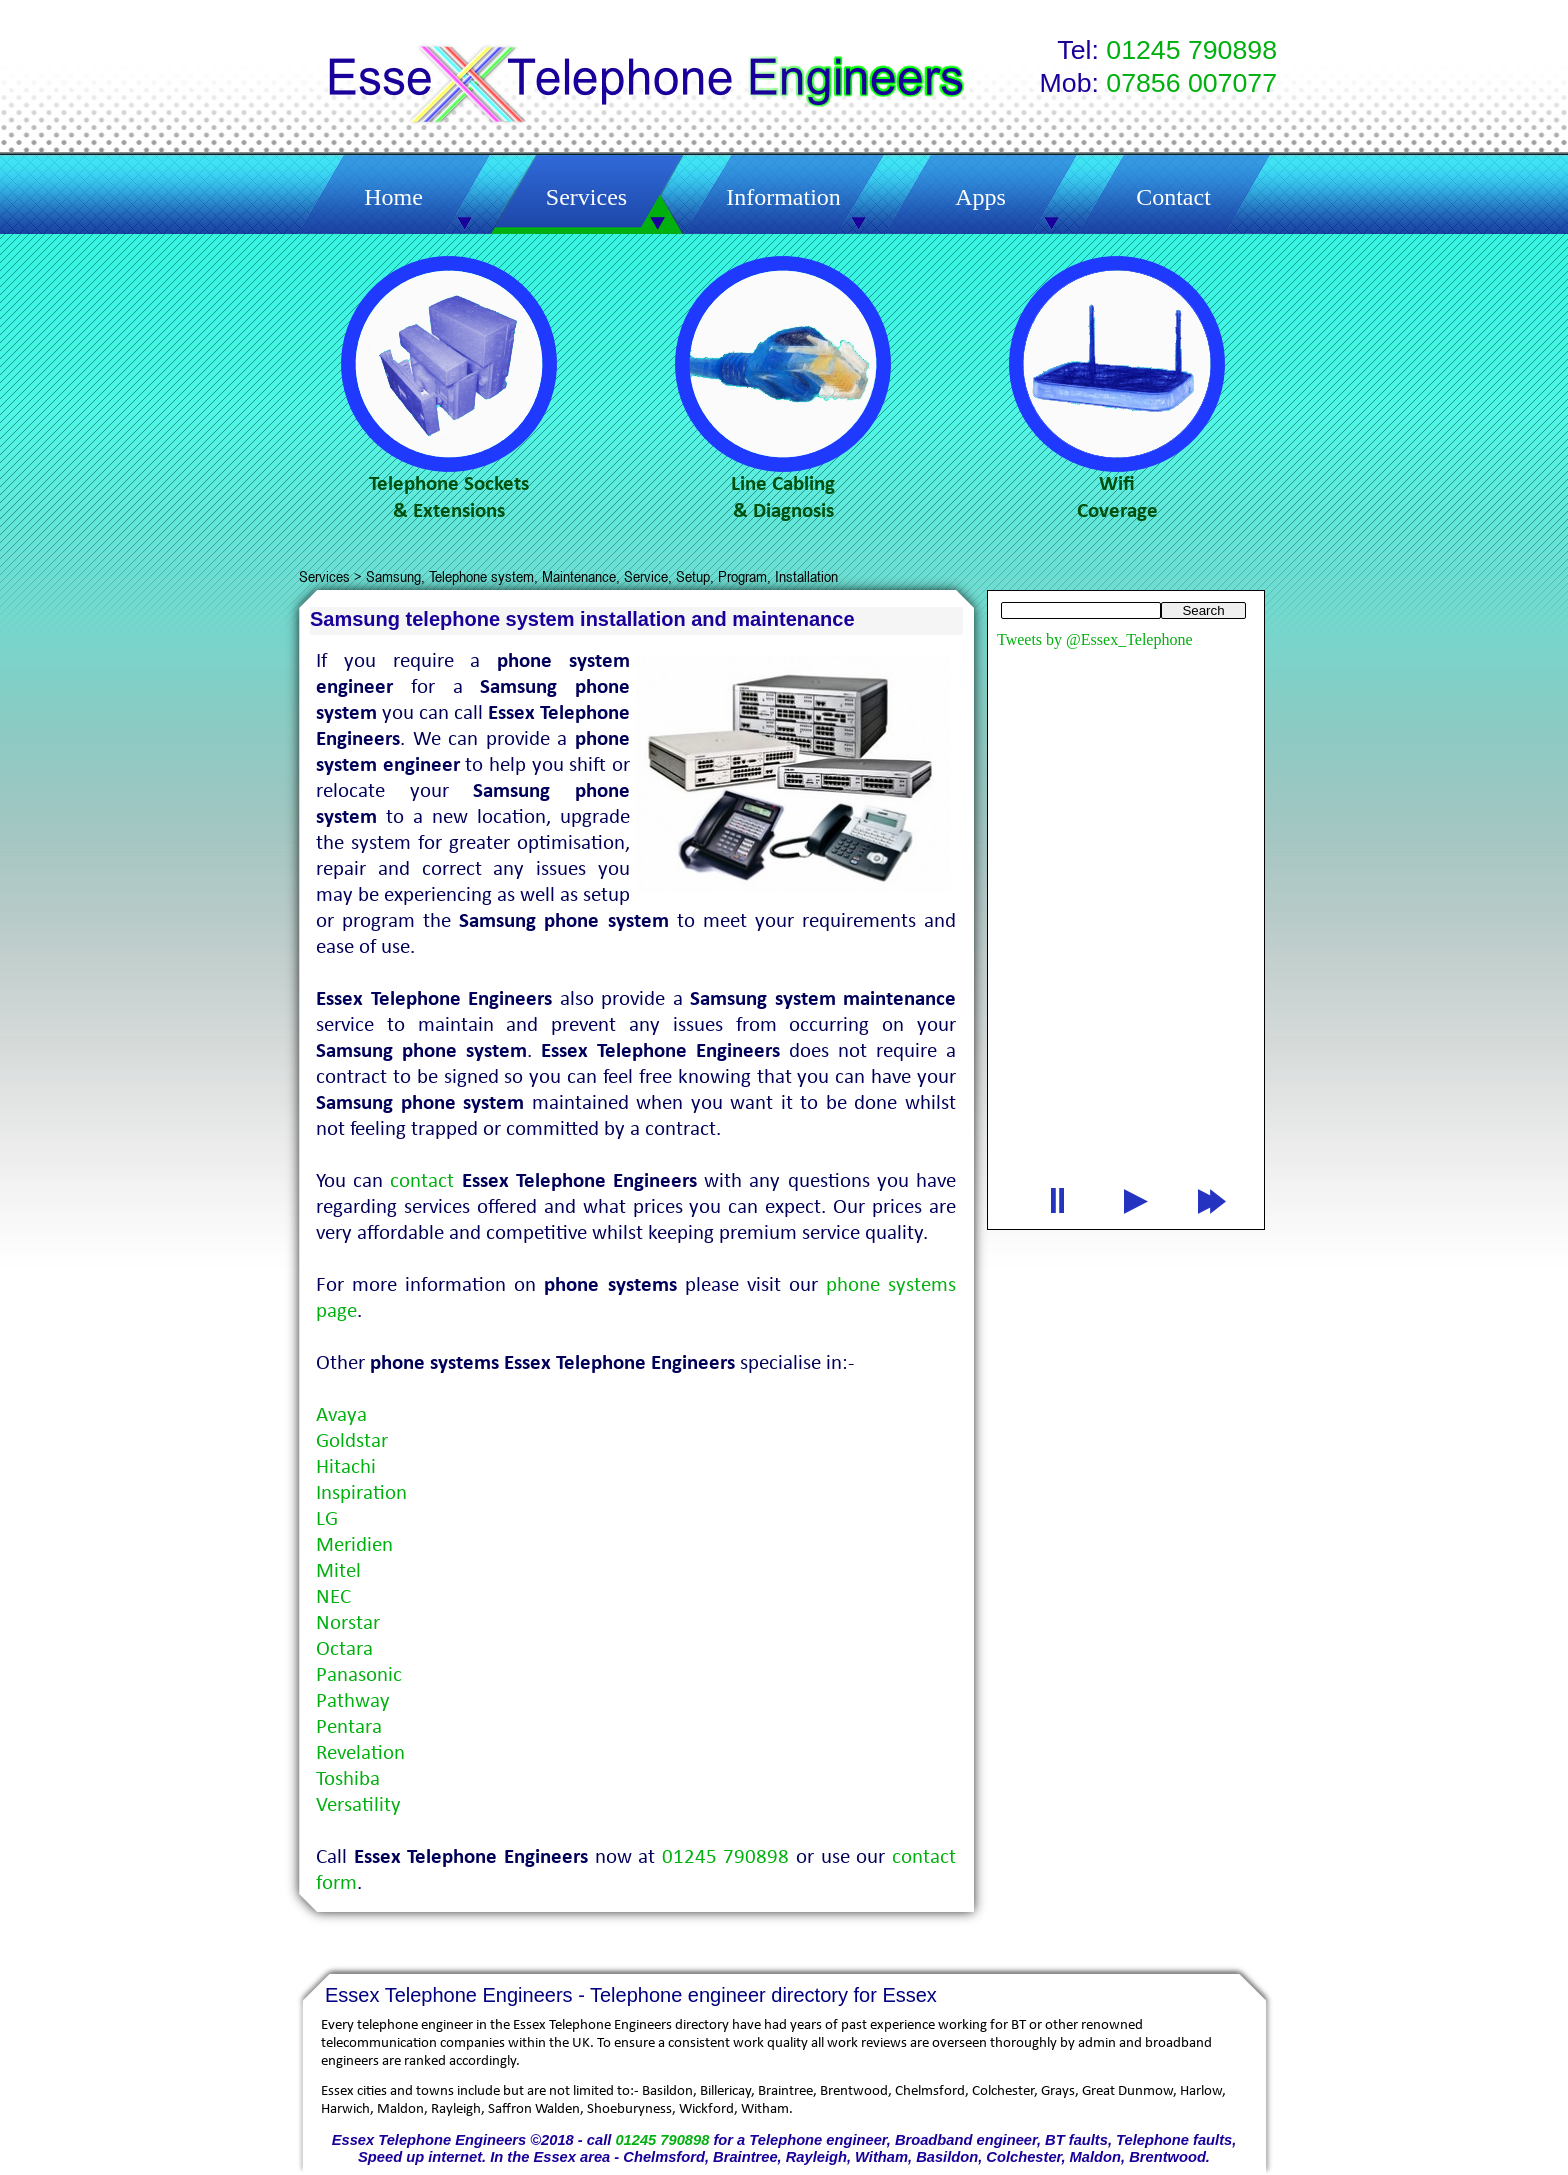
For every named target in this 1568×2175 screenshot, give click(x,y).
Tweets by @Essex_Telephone (1095, 639)
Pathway (353, 1701)
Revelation (360, 1753)
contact (422, 1181)
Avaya (341, 1415)
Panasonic (359, 1675)
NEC (333, 1597)
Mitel (338, 1571)
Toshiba (348, 1779)
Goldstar (352, 1441)
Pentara (349, 1727)
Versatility (358, 1805)
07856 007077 (1191, 83)
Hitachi (346, 1467)
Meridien (354, 1545)
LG (327, 1519)
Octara (344, 1649)
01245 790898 (662, 2140)
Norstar (348, 1623)
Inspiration (361, 1493)
